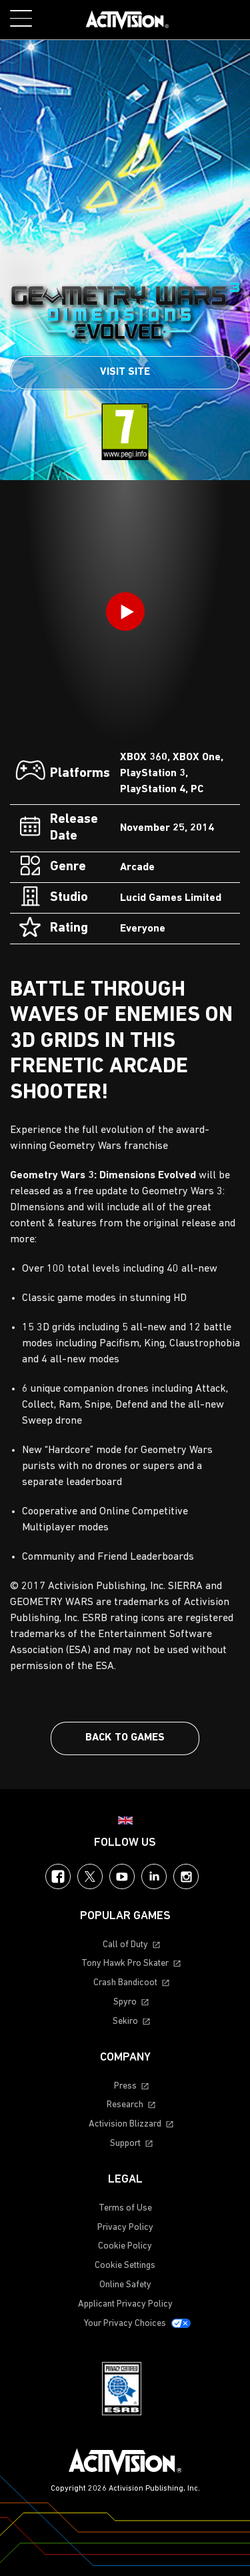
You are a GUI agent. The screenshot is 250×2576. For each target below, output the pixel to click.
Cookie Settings (125, 2266)
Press (125, 2086)
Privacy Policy (125, 2228)
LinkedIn (154, 1876)
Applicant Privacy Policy (125, 2304)
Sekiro (125, 2022)
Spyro (125, 2002)
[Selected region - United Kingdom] (125, 1820)
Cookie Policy (125, 2246)
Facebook (58, 1876)
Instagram (186, 1876)
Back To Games (125, 1737)
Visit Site (125, 372)
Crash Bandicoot (125, 1983)
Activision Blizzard (125, 2124)
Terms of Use (125, 2208)
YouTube (122, 1876)
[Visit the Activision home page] (127, 20)
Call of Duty (125, 1945)
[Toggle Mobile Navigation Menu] (21, 18)
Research (125, 2105)
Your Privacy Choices (125, 2324)
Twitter (90, 1876)
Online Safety (125, 2285)
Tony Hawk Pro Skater (125, 1964)
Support (125, 2144)
